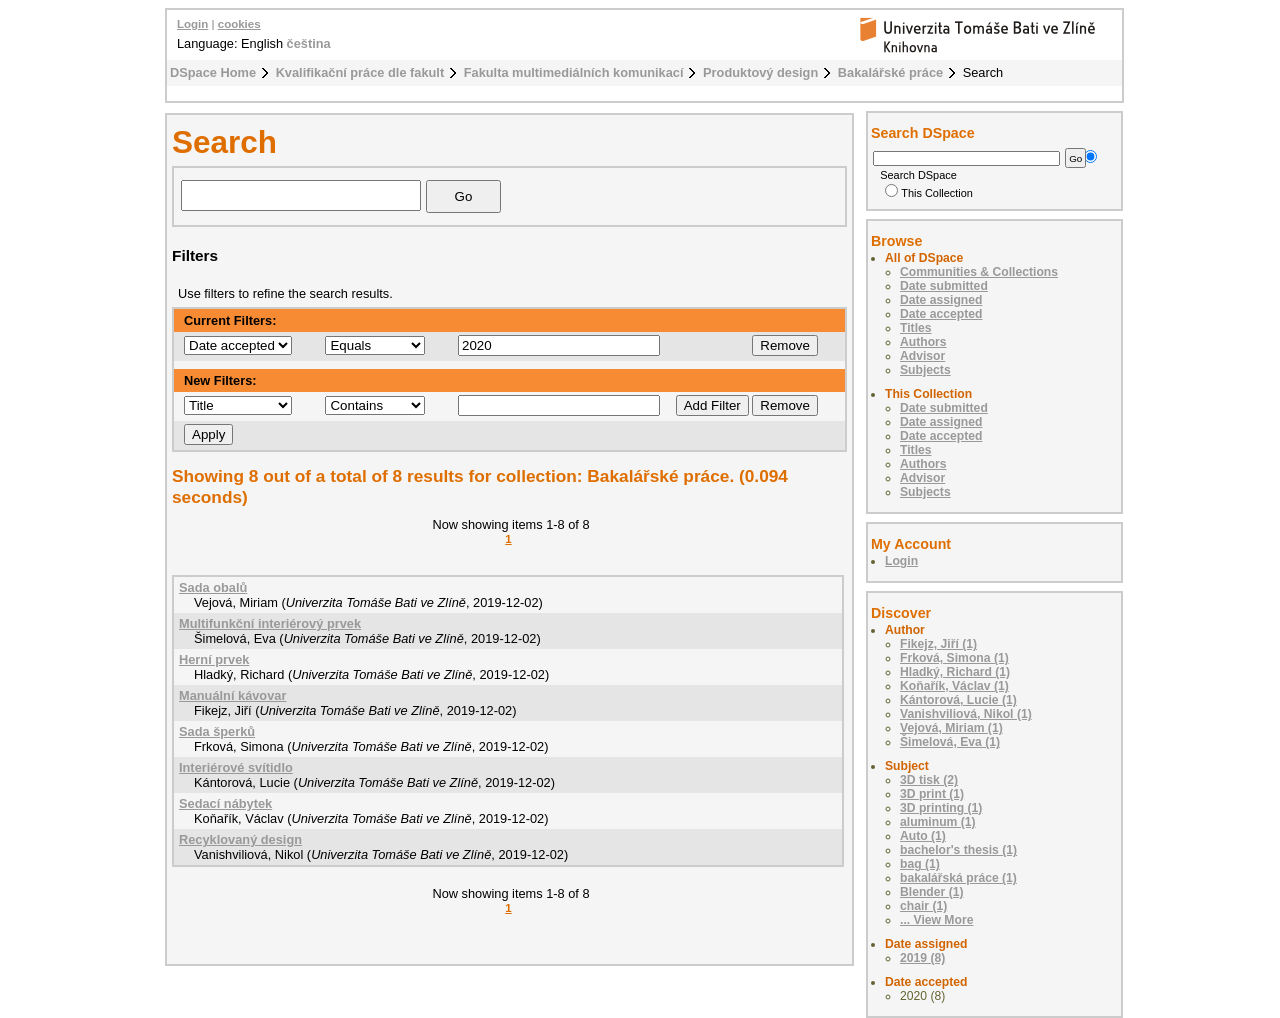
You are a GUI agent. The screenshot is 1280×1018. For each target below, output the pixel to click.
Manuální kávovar (232, 695)
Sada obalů (213, 587)
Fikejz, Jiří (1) (938, 644)
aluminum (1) (938, 822)
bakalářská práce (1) (958, 878)
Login (192, 24)
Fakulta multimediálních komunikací (574, 72)
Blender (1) (932, 892)
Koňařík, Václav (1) (954, 686)
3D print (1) (932, 794)
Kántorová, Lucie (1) (958, 700)
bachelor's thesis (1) (958, 850)
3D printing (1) (941, 808)
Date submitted (944, 286)
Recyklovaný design (240, 839)
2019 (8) (922, 958)
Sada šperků (217, 731)
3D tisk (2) (929, 780)
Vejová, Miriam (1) (951, 728)
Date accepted (941, 314)
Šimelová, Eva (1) (950, 742)
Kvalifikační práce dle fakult (360, 72)
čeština (309, 43)
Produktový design (760, 72)
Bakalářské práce (890, 72)
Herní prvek (214, 659)
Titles (916, 328)
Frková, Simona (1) (954, 658)
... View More (936, 920)
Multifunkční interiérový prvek (270, 623)
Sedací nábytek (225, 803)
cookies (239, 24)
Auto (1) (923, 836)
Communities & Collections (979, 272)
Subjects (925, 370)
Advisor (922, 356)
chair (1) (923, 906)
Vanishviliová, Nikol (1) (966, 714)
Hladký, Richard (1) (955, 672)
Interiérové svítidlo (236, 767)
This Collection (929, 193)
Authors (923, 342)
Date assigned (941, 300)
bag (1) (920, 864)
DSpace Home (213, 72)
